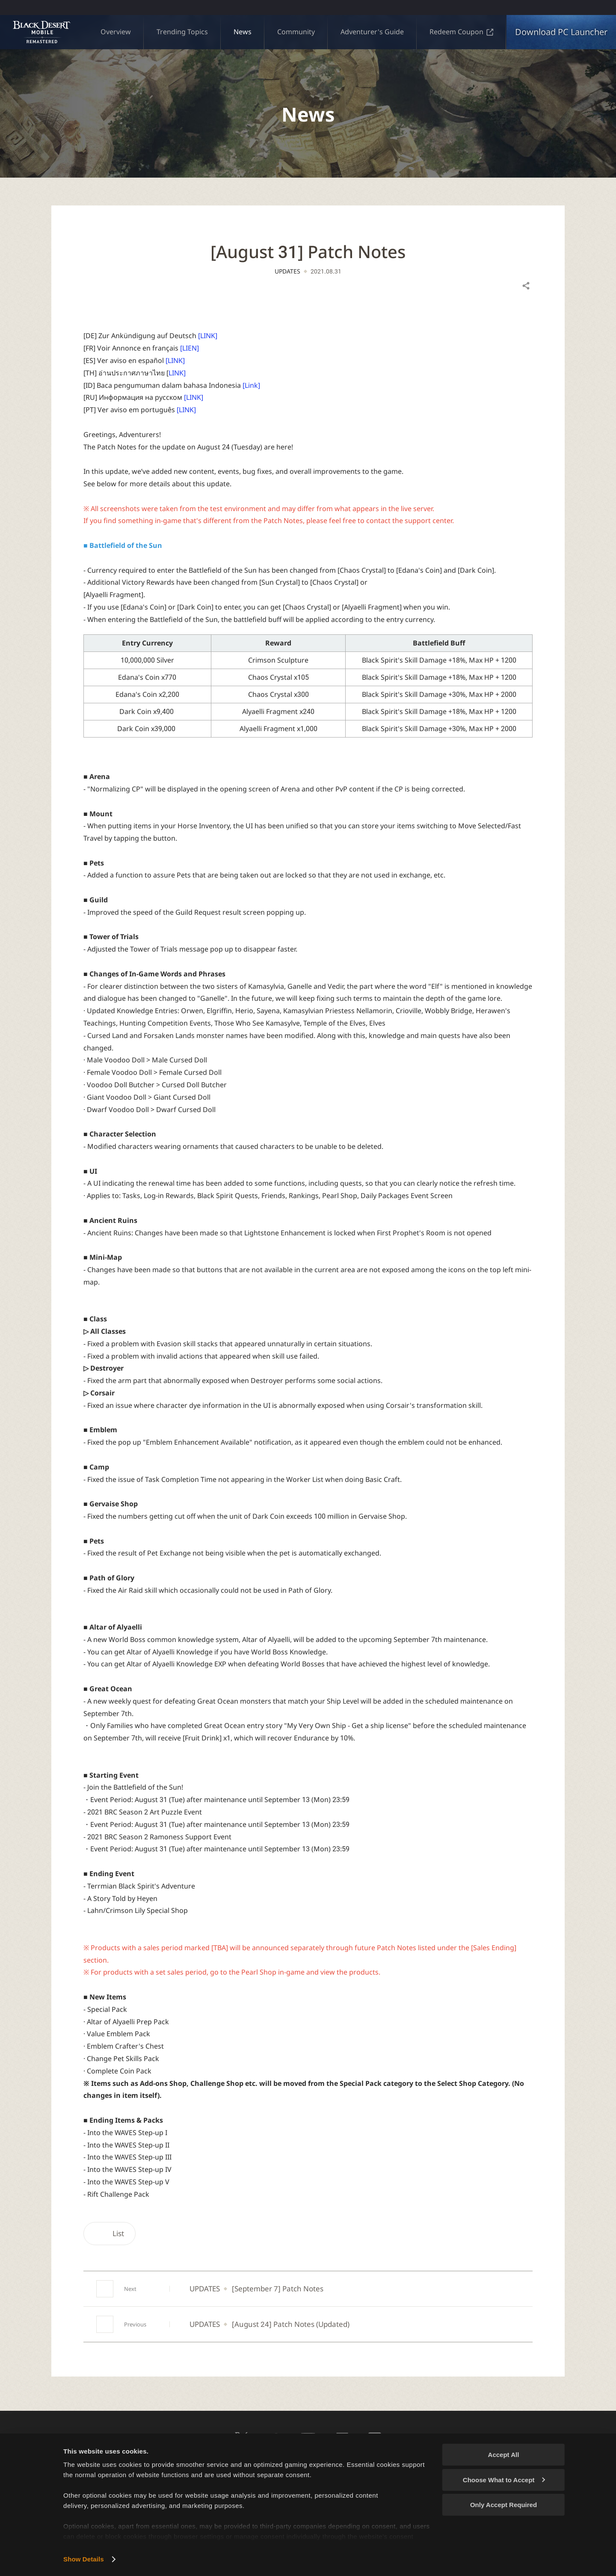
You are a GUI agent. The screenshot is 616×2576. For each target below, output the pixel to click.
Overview (116, 31)
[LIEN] (189, 348)
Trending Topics (182, 31)
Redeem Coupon (461, 31)
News (243, 31)
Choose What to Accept (504, 2480)
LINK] (177, 373)
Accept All (503, 2454)
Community (296, 31)
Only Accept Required (503, 2504)
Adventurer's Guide (372, 31)
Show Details (83, 2559)
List (109, 2233)
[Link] (251, 385)
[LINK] (207, 335)
